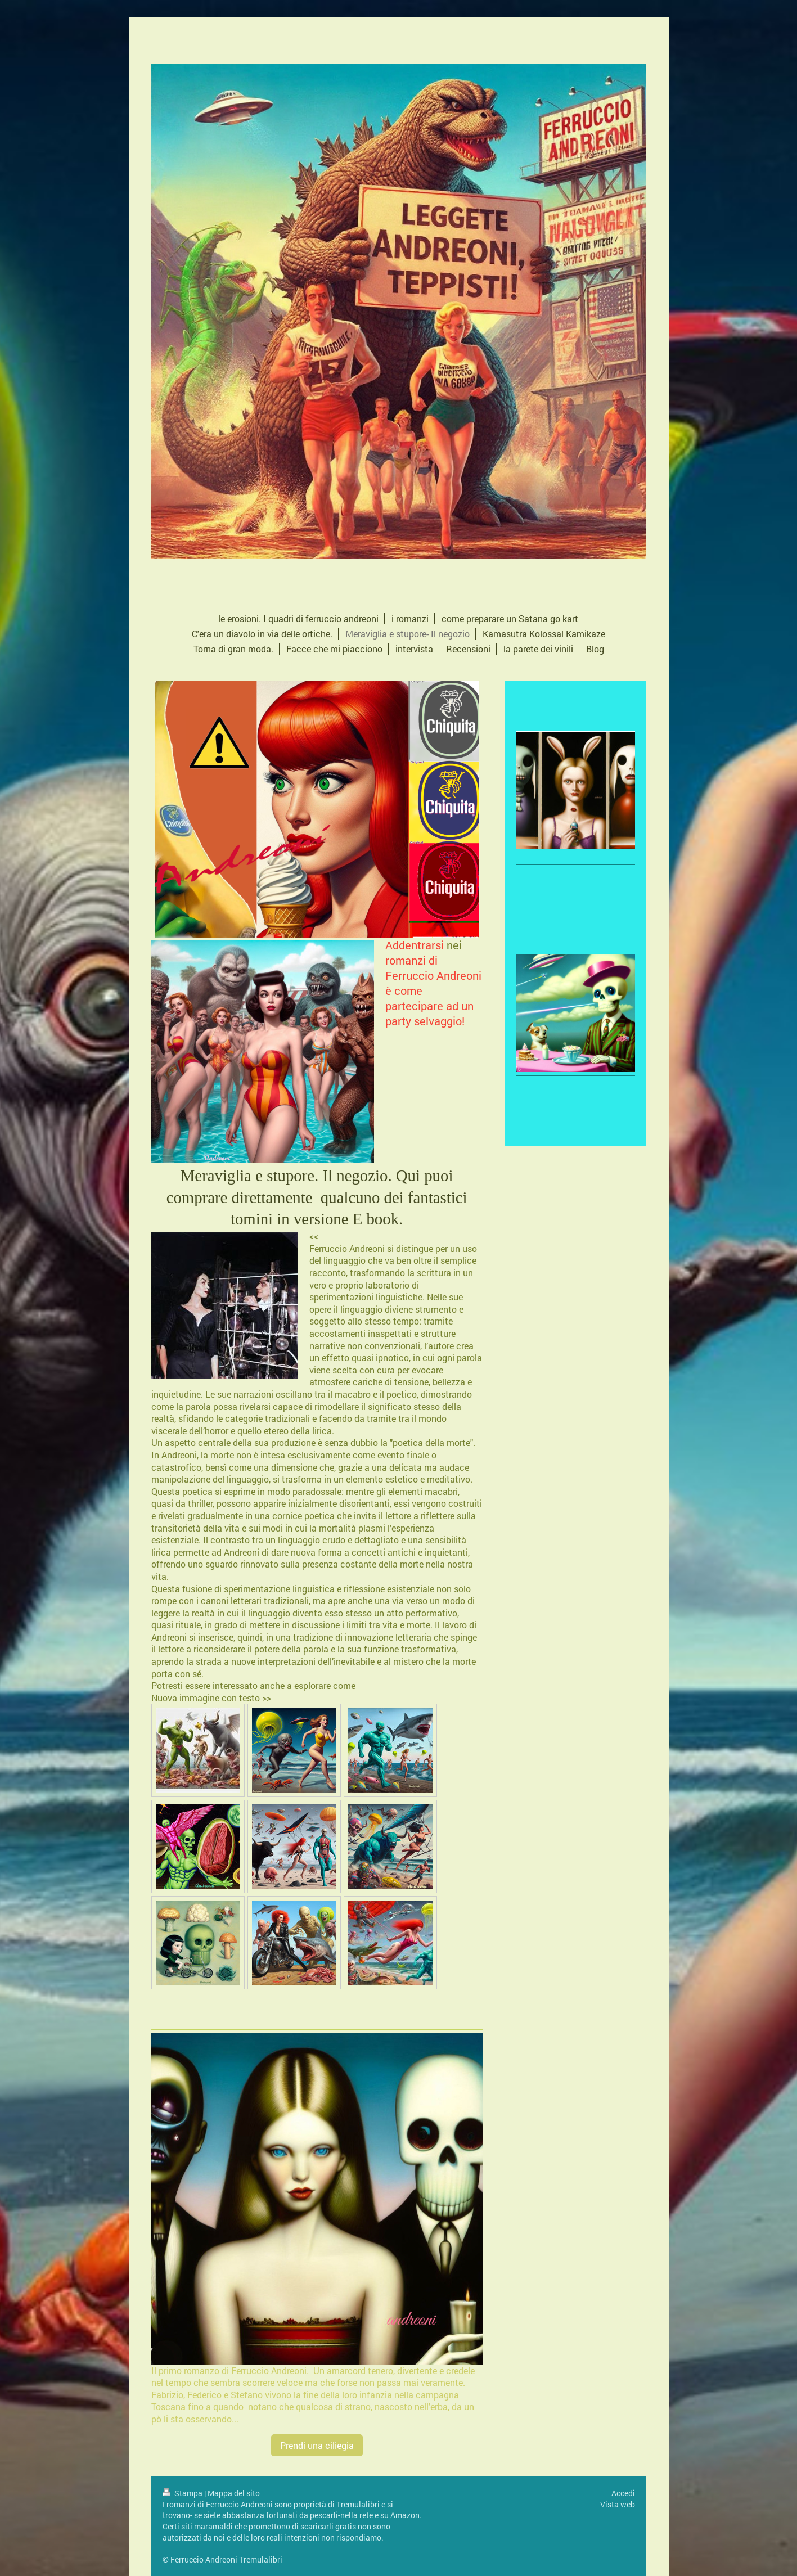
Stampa (183, 2493)
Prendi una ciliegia (317, 2445)
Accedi (623, 2493)
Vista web (617, 2504)
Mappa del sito (234, 2493)
